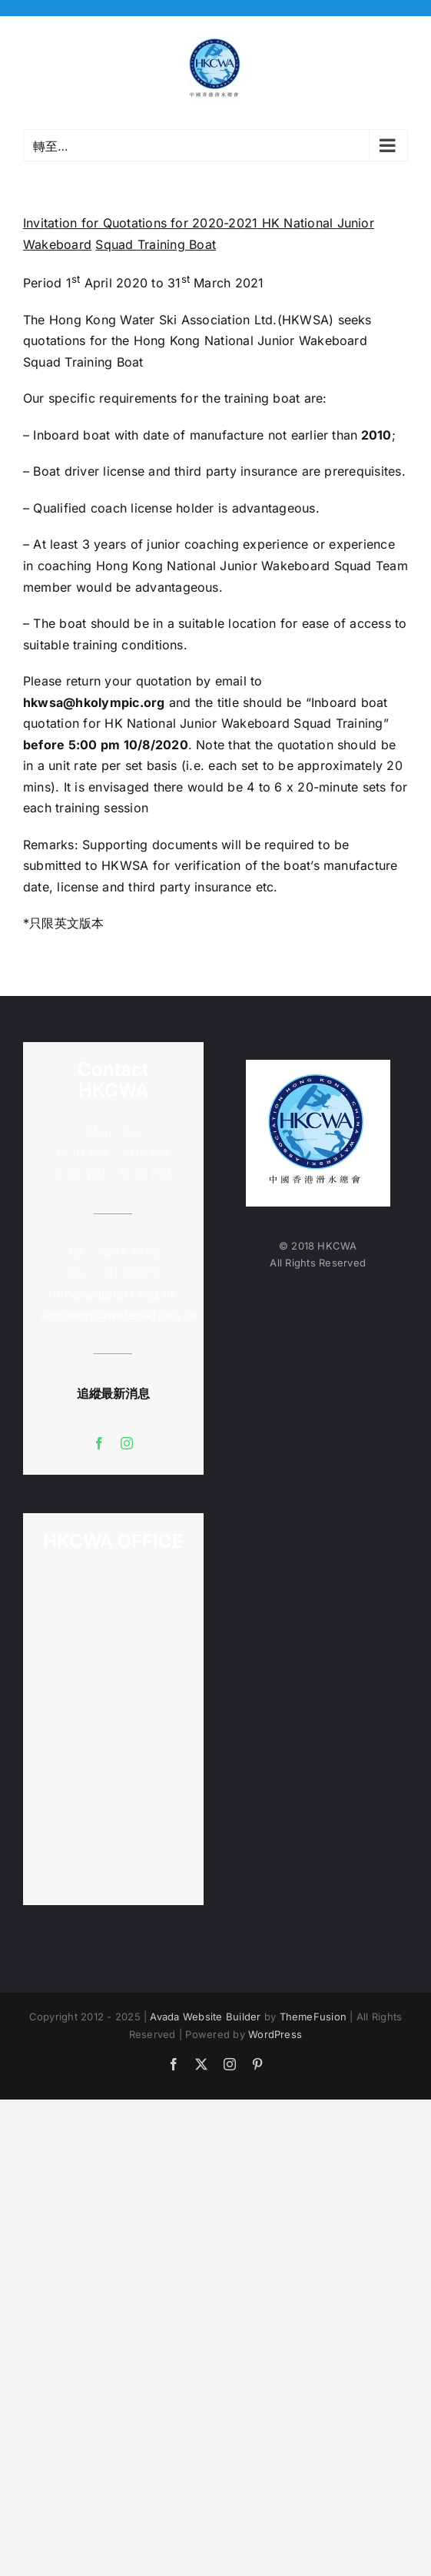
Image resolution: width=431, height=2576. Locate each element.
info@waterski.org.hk (113, 1294)
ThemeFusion (313, 2016)
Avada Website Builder (205, 2016)
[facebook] (99, 1443)
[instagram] (127, 1443)
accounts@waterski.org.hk (120, 1315)
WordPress (275, 2034)
